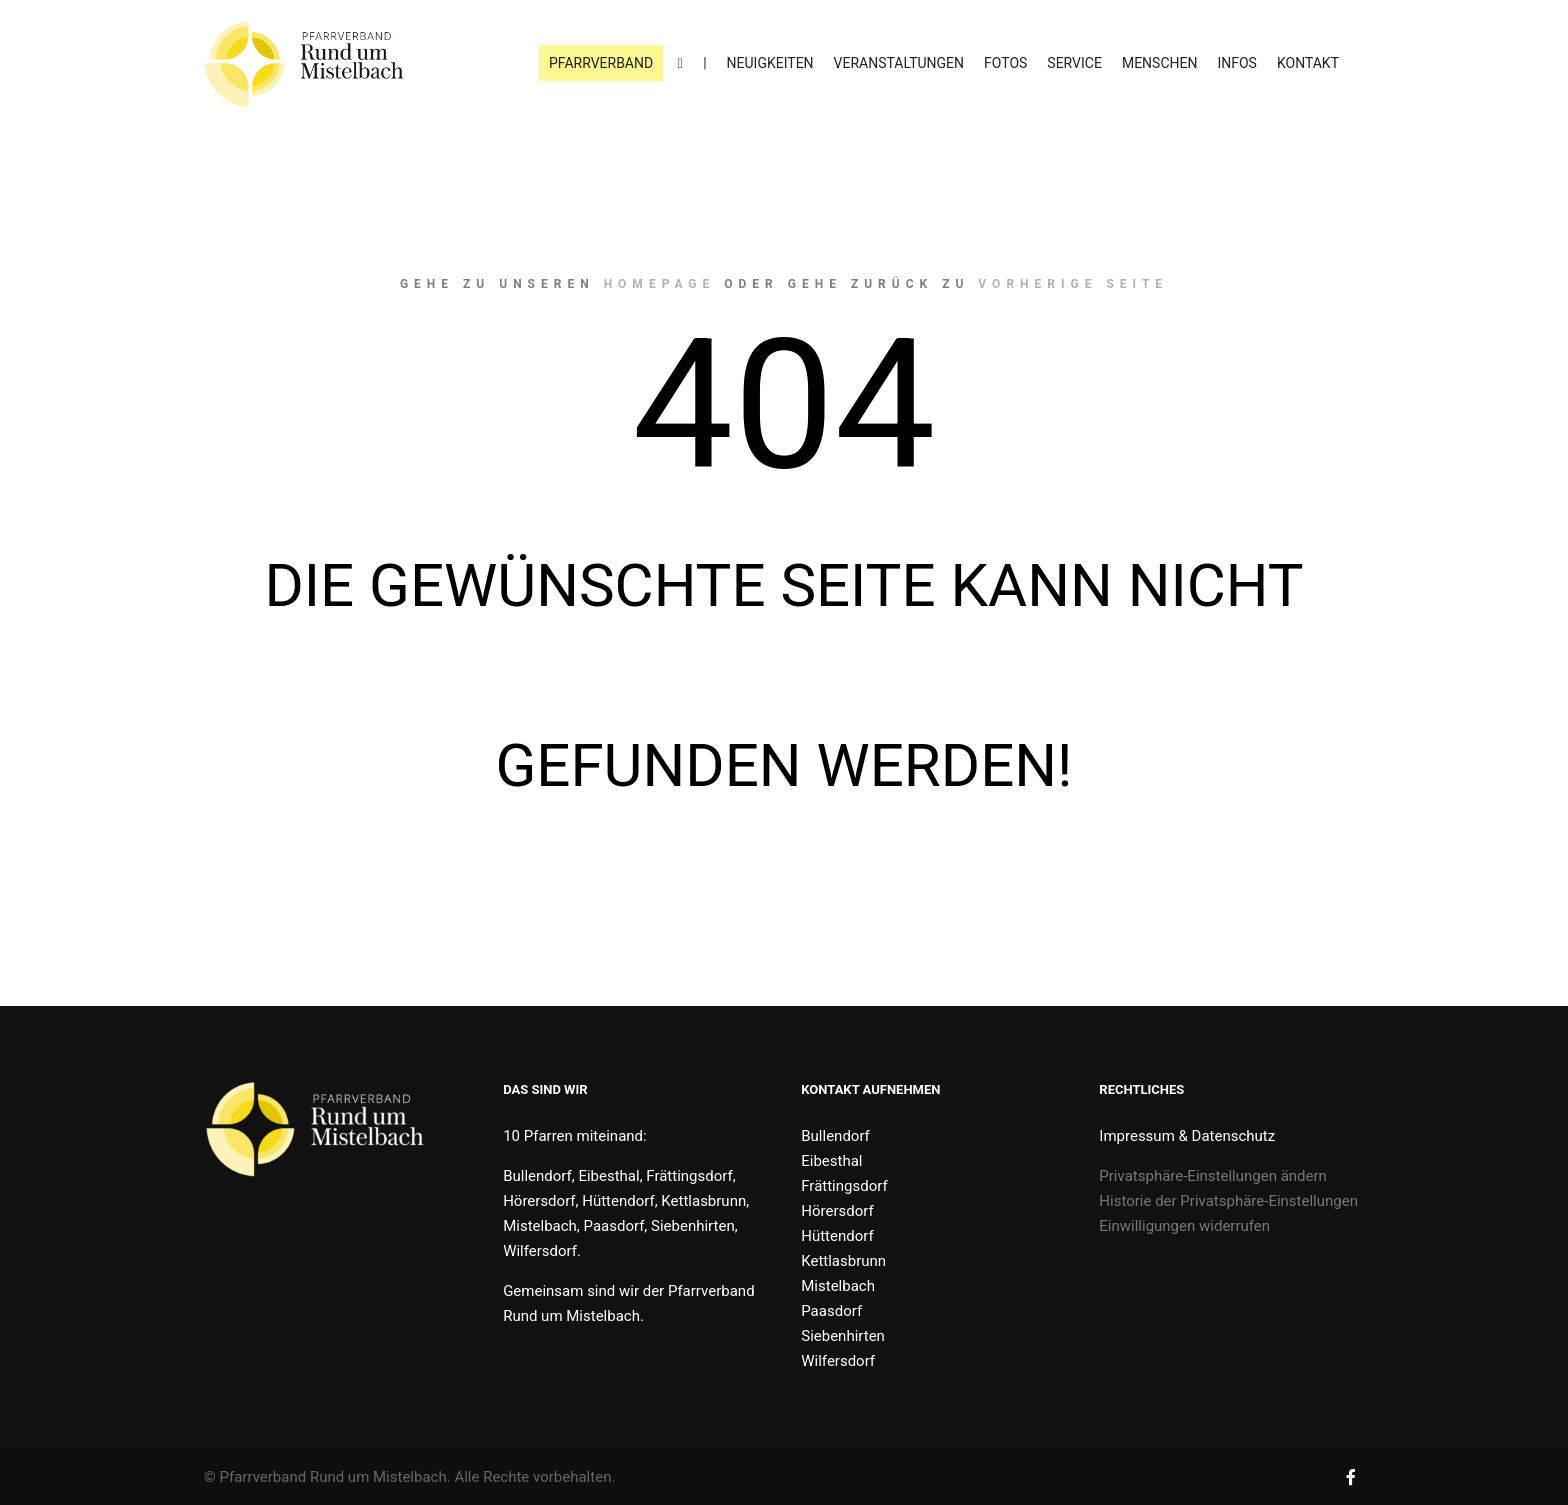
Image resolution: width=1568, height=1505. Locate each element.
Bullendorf (835, 1136)
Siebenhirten (843, 1336)
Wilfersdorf (838, 1361)
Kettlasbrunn (843, 1261)
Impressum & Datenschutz (1187, 1136)
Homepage (660, 284)
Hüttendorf (837, 1236)
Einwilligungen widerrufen (1184, 1226)
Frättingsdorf (844, 1186)
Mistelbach (838, 1286)
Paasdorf (831, 1311)
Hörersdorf (837, 1211)
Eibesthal (831, 1161)
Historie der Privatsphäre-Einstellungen (1228, 1201)
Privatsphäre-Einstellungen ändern (1213, 1176)
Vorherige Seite (1073, 284)
